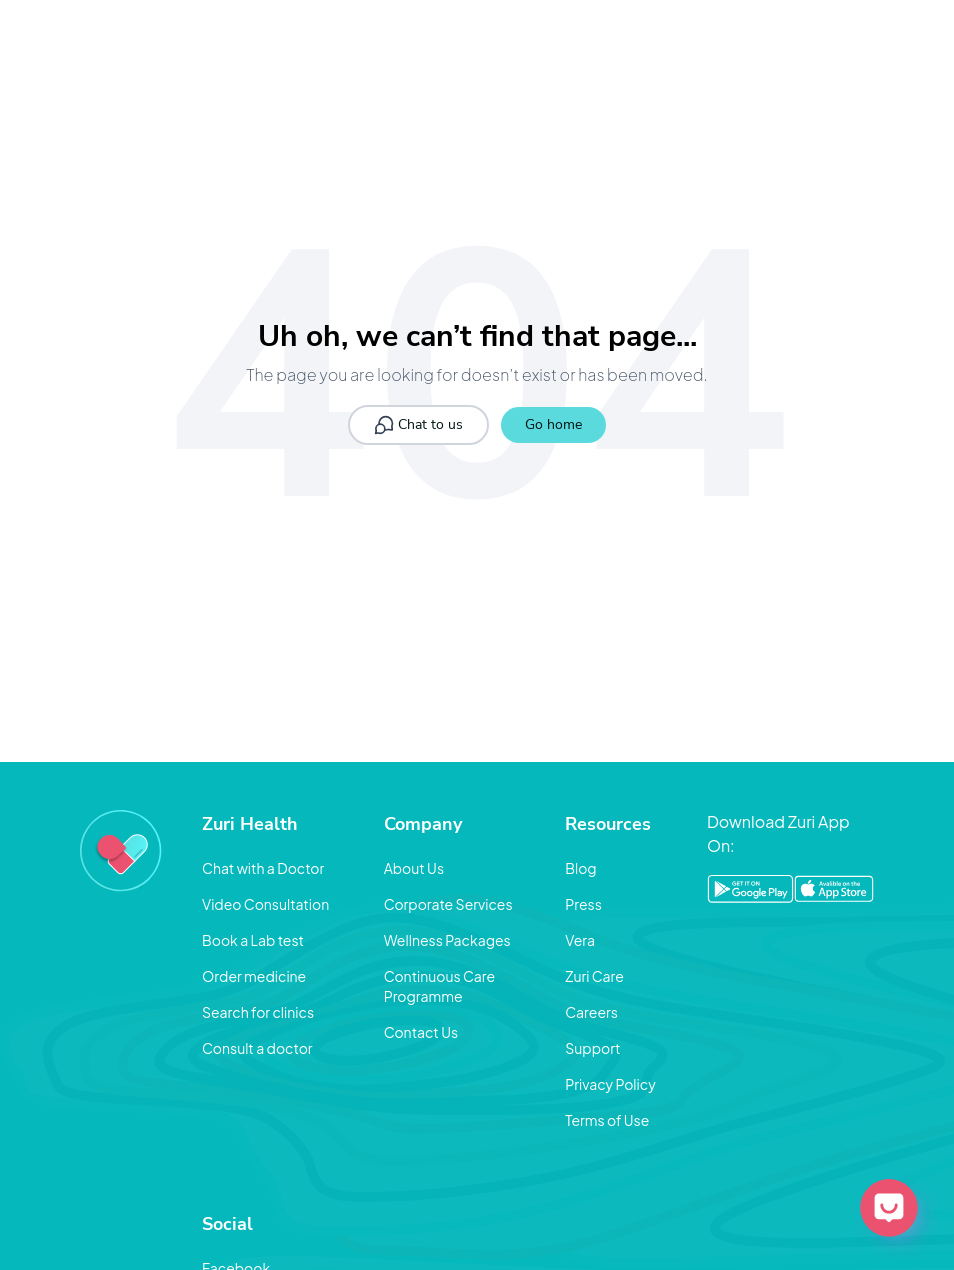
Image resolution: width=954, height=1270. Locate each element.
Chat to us (418, 425)
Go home (553, 424)
